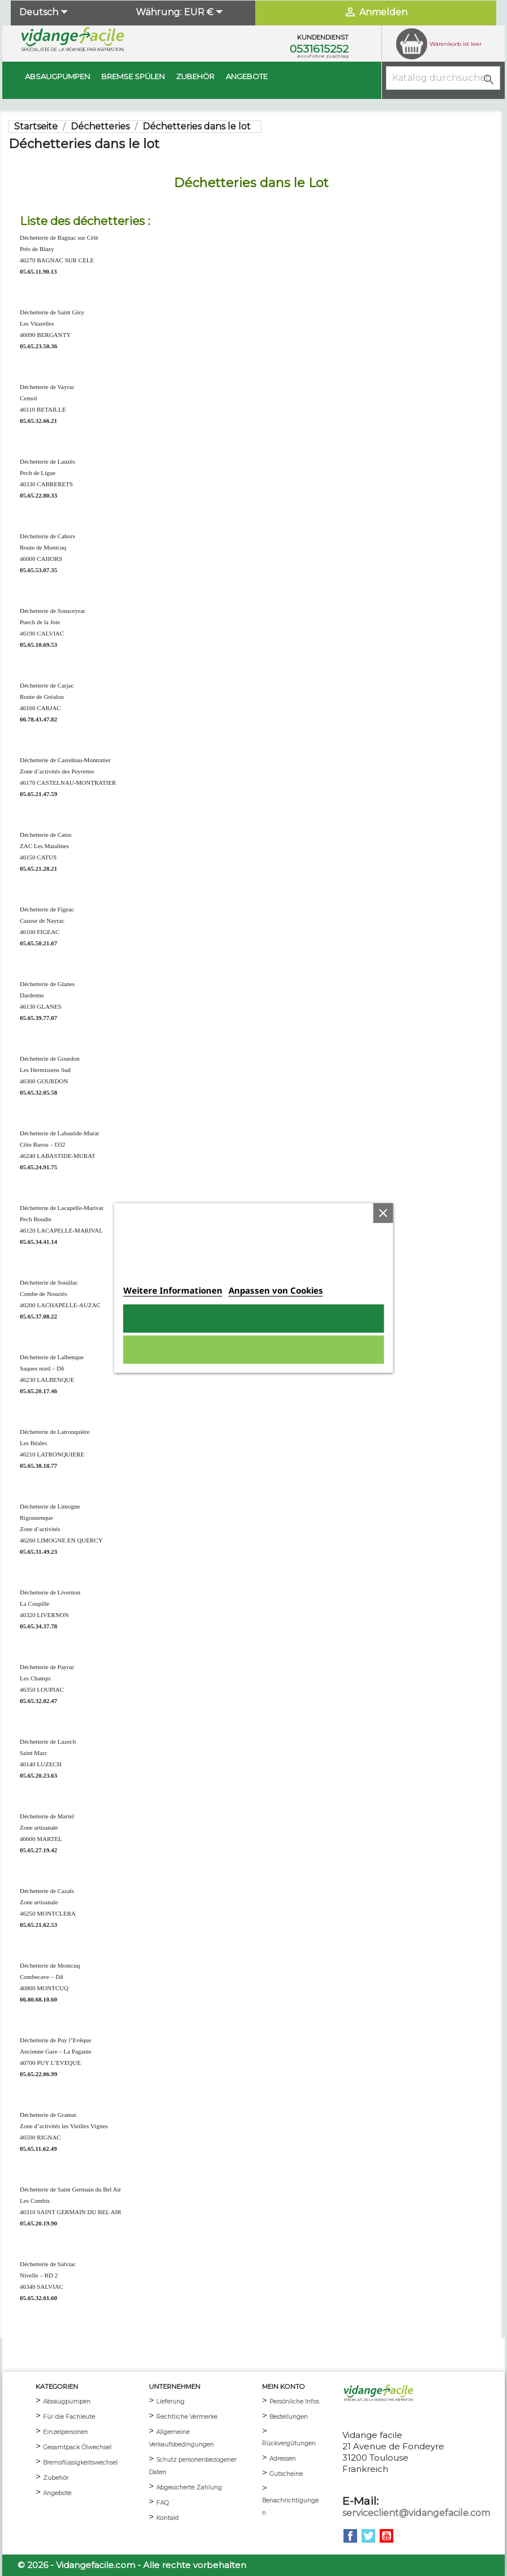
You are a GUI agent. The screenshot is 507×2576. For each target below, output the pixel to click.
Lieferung (170, 2401)
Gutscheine (286, 2474)
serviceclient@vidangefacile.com (416, 2513)
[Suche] (443, 78)
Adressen (282, 2458)
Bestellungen (288, 2417)
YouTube (386, 2536)
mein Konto (283, 2387)
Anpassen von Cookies (276, 1290)
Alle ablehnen (253, 1349)
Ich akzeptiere (253, 1318)
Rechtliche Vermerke (186, 2417)
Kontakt (167, 2518)
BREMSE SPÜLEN (133, 76)
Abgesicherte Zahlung (189, 2487)
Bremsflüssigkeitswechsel (80, 2462)
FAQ (162, 2502)
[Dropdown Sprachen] (45, 13)
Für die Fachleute (69, 2417)
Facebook (350, 2536)
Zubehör (195, 76)
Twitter (368, 2536)
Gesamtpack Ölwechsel (77, 2447)
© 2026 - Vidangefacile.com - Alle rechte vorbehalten (132, 2565)
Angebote (247, 76)
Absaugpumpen (57, 76)
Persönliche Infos (294, 2401)
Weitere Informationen (172, 1290)
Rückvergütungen (289, 2443)
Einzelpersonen (65, 2432)
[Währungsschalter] (205, 13)
